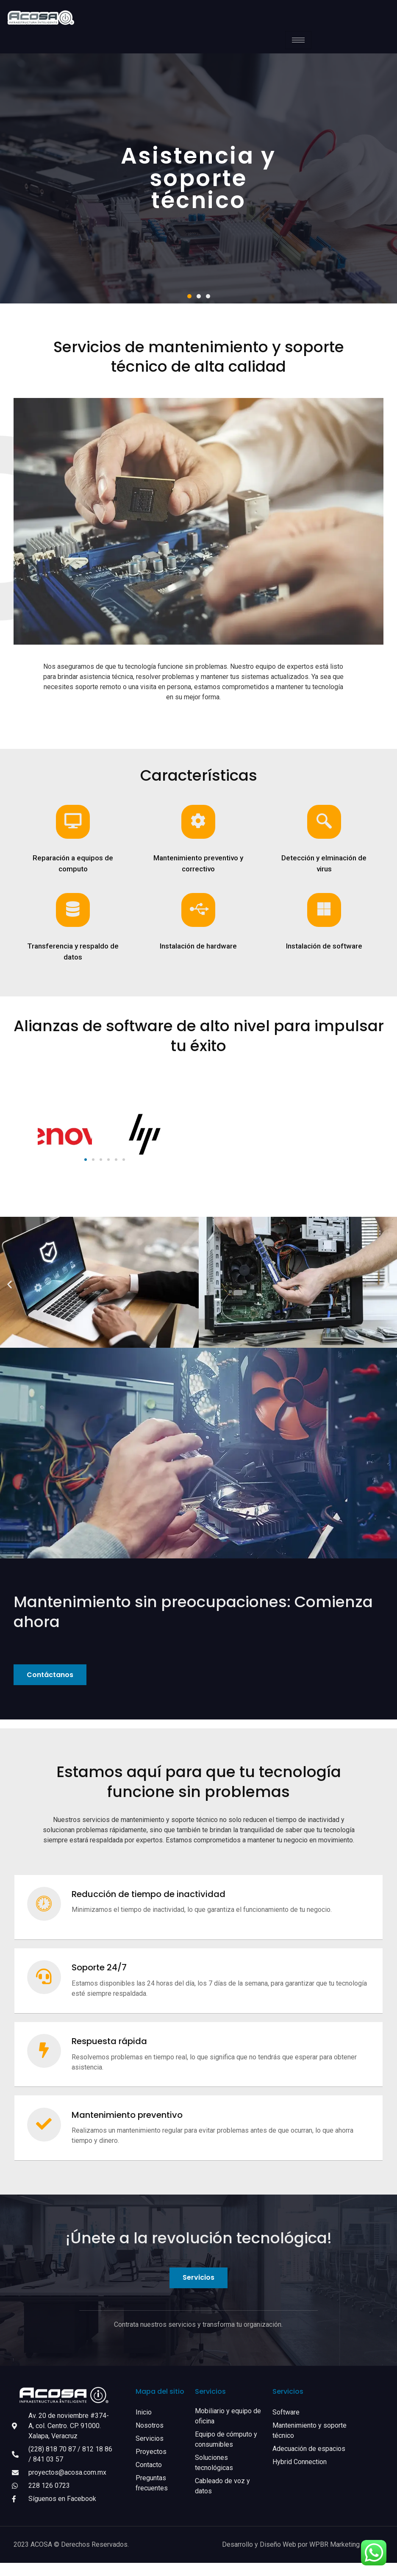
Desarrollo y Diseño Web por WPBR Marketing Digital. (302, 2558)
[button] (189, 296)
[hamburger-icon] (298, 40)
